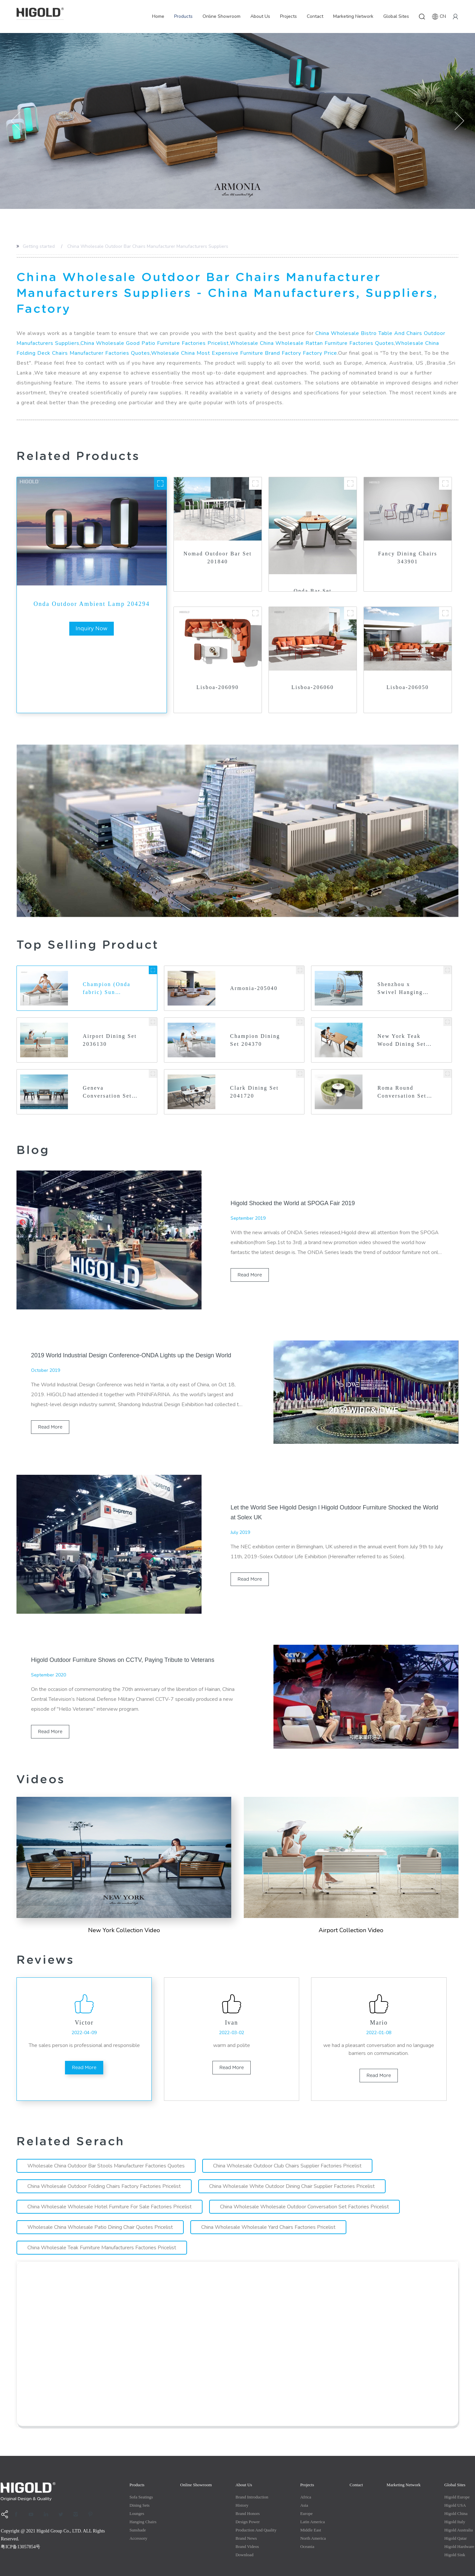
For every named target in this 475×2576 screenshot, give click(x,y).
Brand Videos (247, 2530)
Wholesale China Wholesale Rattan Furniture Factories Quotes (312, 327)
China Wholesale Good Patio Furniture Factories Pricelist (154, 327)
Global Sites (396, 16)
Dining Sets (139, 2489)
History (242, 2489)
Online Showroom (221, 16)
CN (439, 16)
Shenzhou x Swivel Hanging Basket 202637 (400, 973)
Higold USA (455, 2489)
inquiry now (91, 612)
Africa (305, 2481)
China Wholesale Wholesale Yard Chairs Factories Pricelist (268, 2211)
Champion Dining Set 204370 (255, 1024)
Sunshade (137, 2514)
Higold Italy (454, 2505)
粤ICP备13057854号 (20, 2530)
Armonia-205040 (254, 972)
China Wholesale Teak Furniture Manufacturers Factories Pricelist (101, 2231)
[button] (16, 121)
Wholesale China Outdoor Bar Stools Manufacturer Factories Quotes (106, 2150)
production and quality (256, 2514)
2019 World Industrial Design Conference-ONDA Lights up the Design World (131, 1339)
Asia (304, 2489)
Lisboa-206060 (313, 671)
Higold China (455, 2497)
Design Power (248, 2505)
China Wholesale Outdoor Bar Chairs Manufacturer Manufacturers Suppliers (146, 246)
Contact (315, 16)
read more (248, 1259)
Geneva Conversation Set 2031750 (107, 1076)
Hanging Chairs (142, 2505)
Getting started (38, 246)
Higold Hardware (459, 2530)
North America (313, 2522)
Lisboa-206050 (408, 671)
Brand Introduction (252, 2481)
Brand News (246, 2522)
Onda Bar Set (313, 575)
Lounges (136, 2497)
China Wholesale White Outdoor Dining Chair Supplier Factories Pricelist (292, 2170)
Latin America (312, 2505)
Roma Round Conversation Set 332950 (402, 1076)
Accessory (138, 2522)
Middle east (310, 2514)
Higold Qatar (455, 2522)
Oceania (307, 2530)
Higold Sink (454, 2538)
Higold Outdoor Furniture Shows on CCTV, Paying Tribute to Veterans (122, 1644)
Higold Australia (458, 2514)
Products (183, 16)
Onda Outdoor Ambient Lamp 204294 (92, 588)
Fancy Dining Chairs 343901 (407, 541)
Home (158, 16)
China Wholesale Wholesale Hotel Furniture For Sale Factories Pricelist (109, 2191)
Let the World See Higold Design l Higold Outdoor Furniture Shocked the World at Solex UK (334, 1496)
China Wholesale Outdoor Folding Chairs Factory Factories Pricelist (104, 2170)
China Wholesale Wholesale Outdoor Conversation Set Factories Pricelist (304, 2191)
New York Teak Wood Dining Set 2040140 (401, 1024)
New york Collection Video (124, 1914)
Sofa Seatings (141, 2481)
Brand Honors (248, 2497)
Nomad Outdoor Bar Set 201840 (217, 541)
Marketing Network (353, 16)
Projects (288, 16)
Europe (306, 2497)
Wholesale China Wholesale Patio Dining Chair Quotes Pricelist (100, 2211)
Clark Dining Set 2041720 (254, 1076)
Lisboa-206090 (218, 671)
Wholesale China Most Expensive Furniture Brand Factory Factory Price (244, 337)
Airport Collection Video (351, 1914)
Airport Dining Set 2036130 (110, 1024)
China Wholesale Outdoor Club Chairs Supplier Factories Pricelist (287, 2150)
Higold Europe (457, 2481)
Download (244, 2538)
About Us (260, 16)
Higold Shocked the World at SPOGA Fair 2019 (293, 1187)
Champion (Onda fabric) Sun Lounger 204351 (107, 973)
